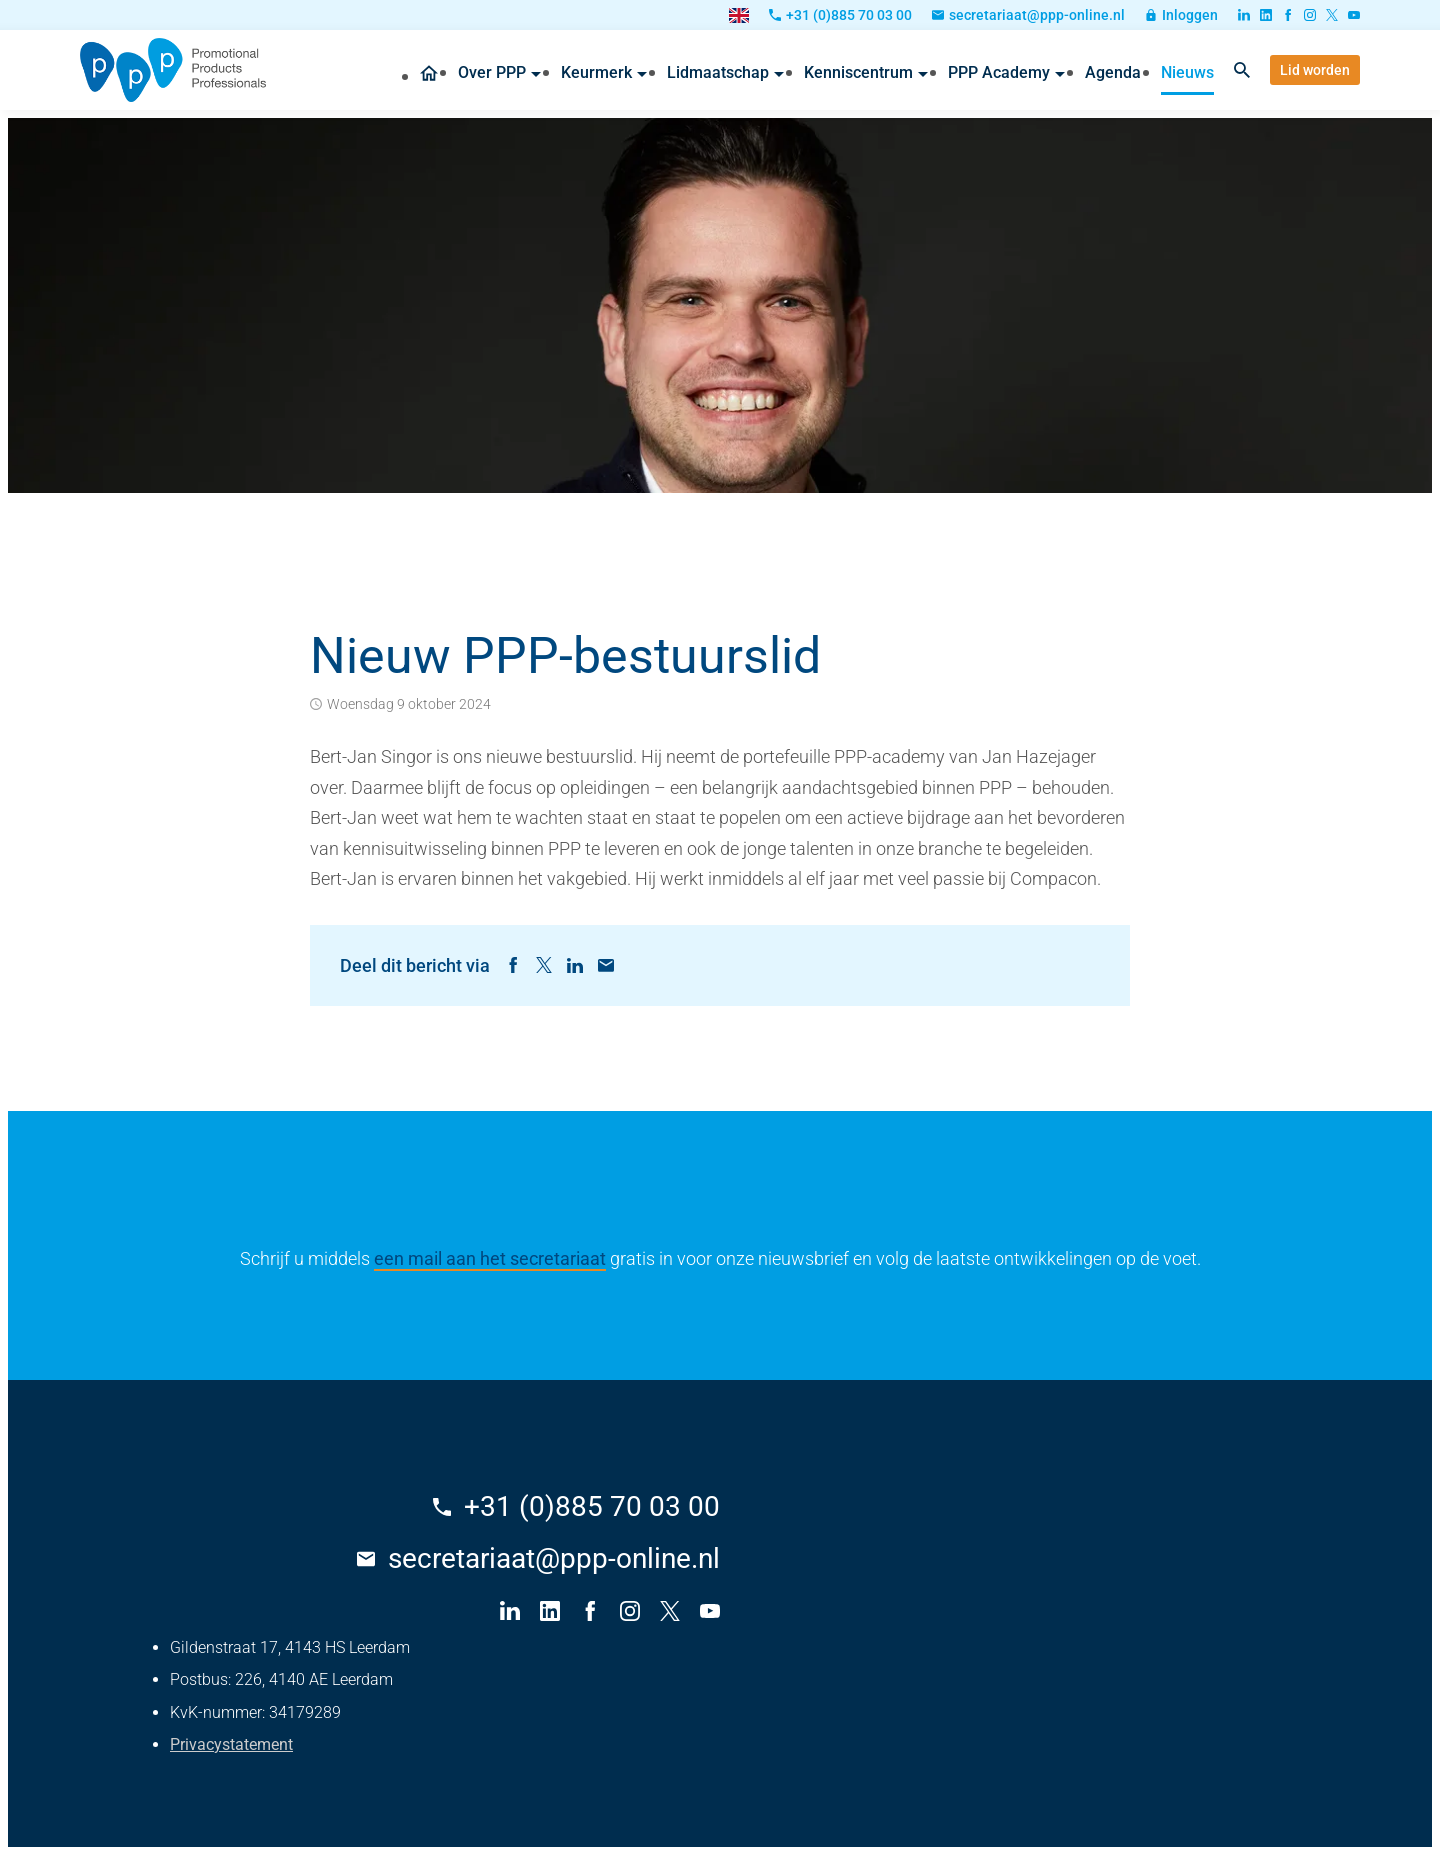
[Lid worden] (1315, 70)
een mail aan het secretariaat (490, 1258)
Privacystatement (231, 1744)
